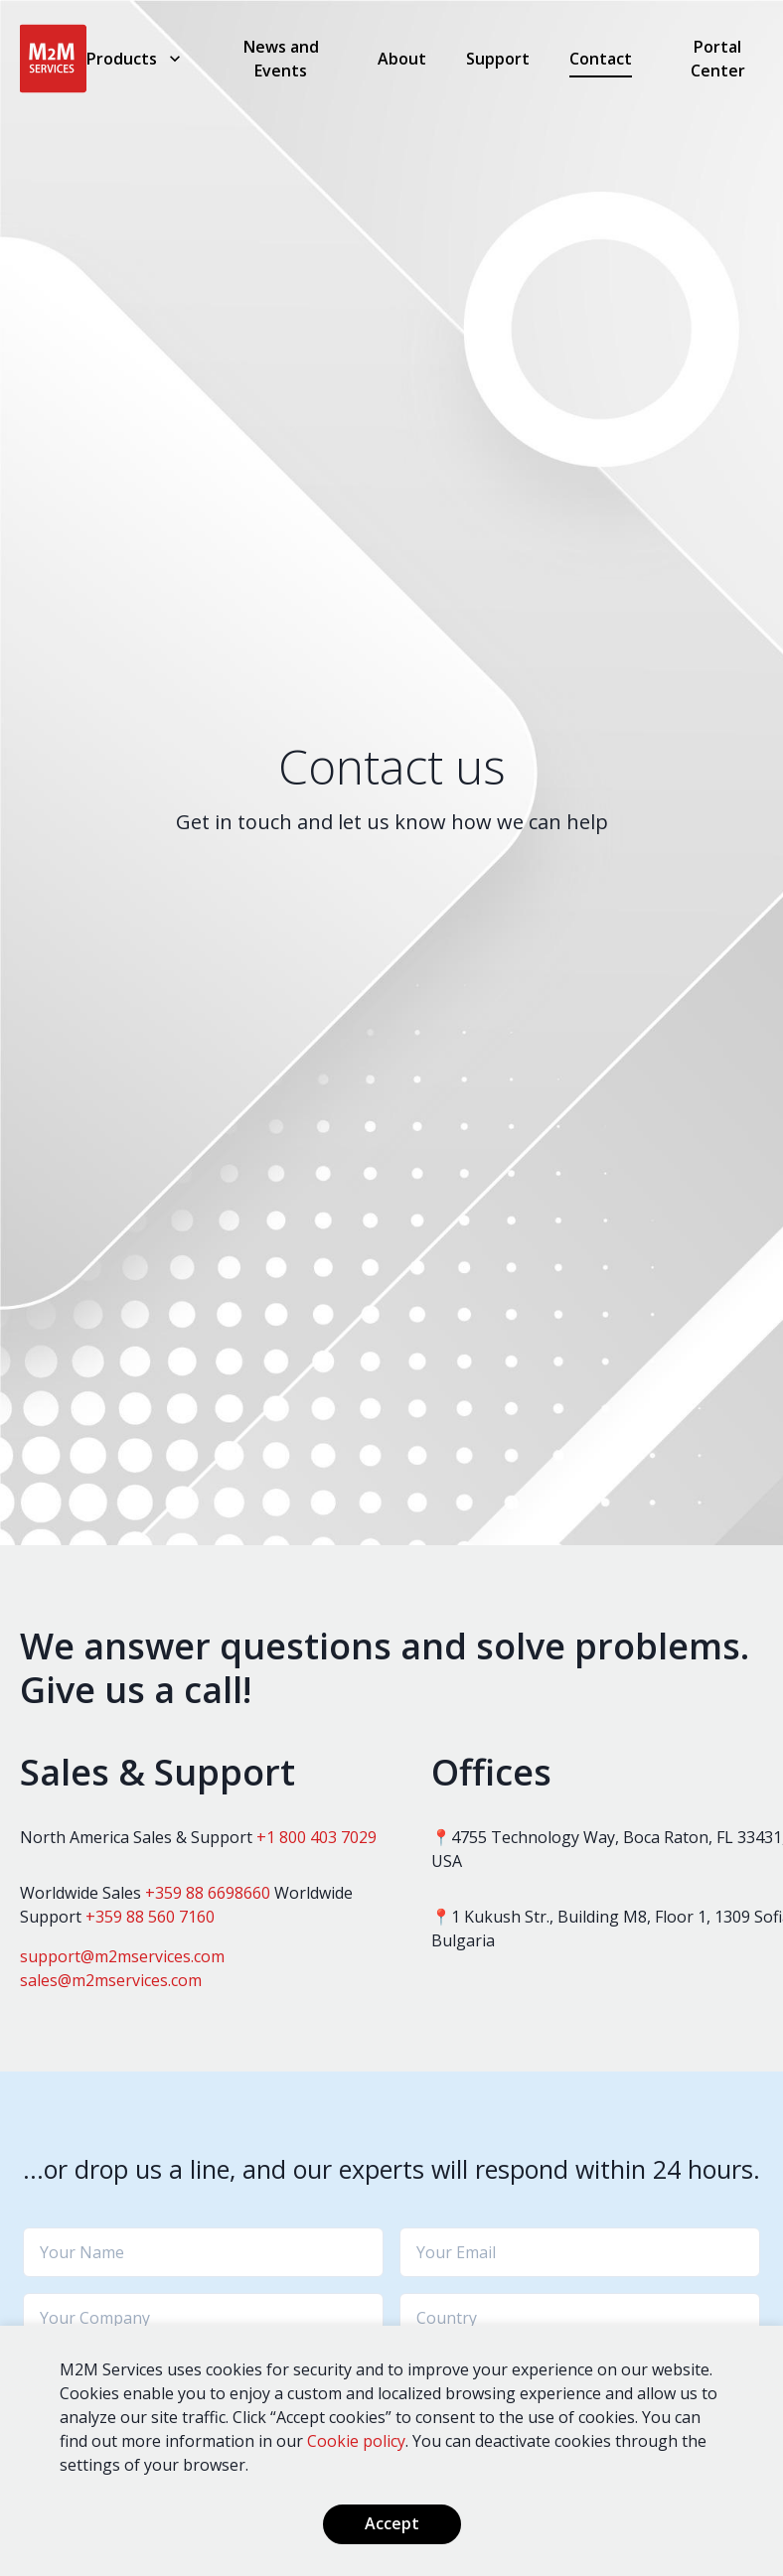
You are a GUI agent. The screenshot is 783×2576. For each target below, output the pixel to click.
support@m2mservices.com (122, 1956)
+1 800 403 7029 (316, 1837)
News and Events (281, 58)
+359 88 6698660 (207, 1893)
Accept (392, 2523)
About (402, 59)
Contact (600, 59)
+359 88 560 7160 (150, 1917)
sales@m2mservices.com (111, 1980)
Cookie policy (356, 2441)
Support (498, 59)
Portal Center (718, 58)
